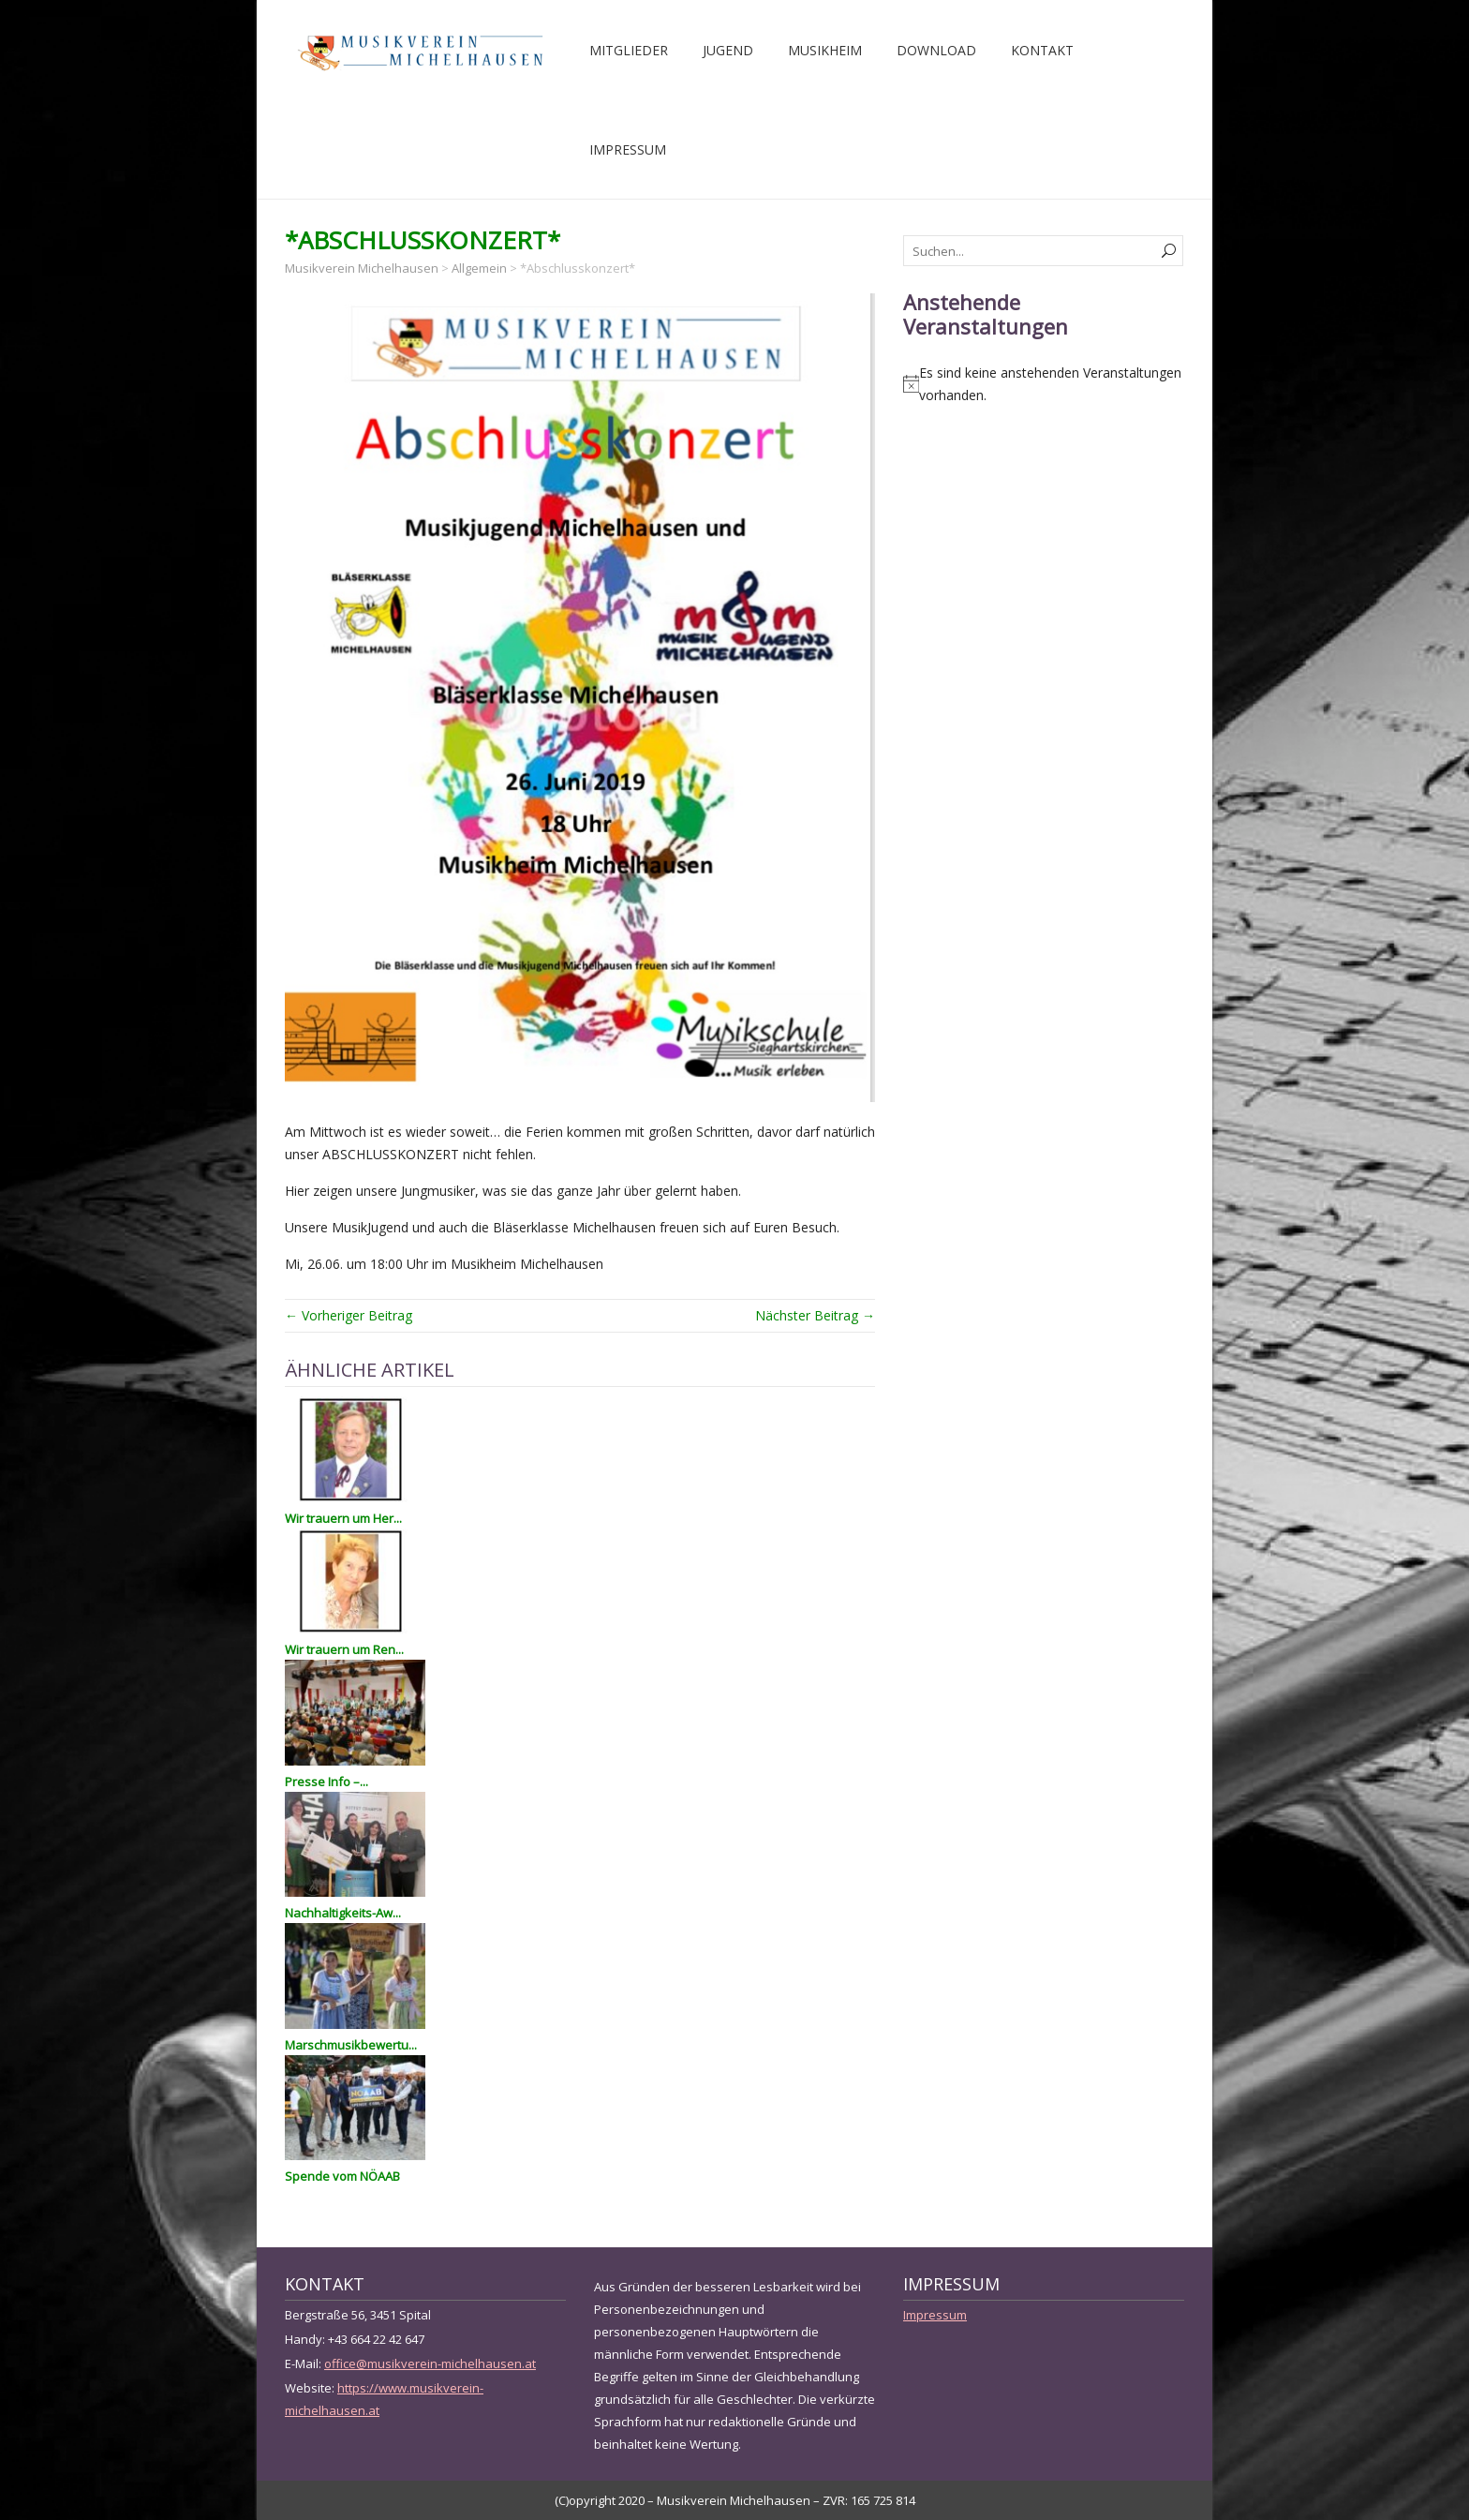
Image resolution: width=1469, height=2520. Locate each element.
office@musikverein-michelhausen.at (430, 2363)
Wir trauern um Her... (343, 1518)
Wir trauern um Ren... (344, 1649)
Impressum (627, 149)
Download (936, 50)
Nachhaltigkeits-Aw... (343, 1912)
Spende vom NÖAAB (342, 2176)
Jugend (728, 50)
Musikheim (825, 50)
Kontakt (1042, 50)
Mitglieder (628, 50)
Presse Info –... (326, 1781)
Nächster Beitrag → (815, 1315)
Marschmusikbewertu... (351, 2044)
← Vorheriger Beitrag (348, 1315)
